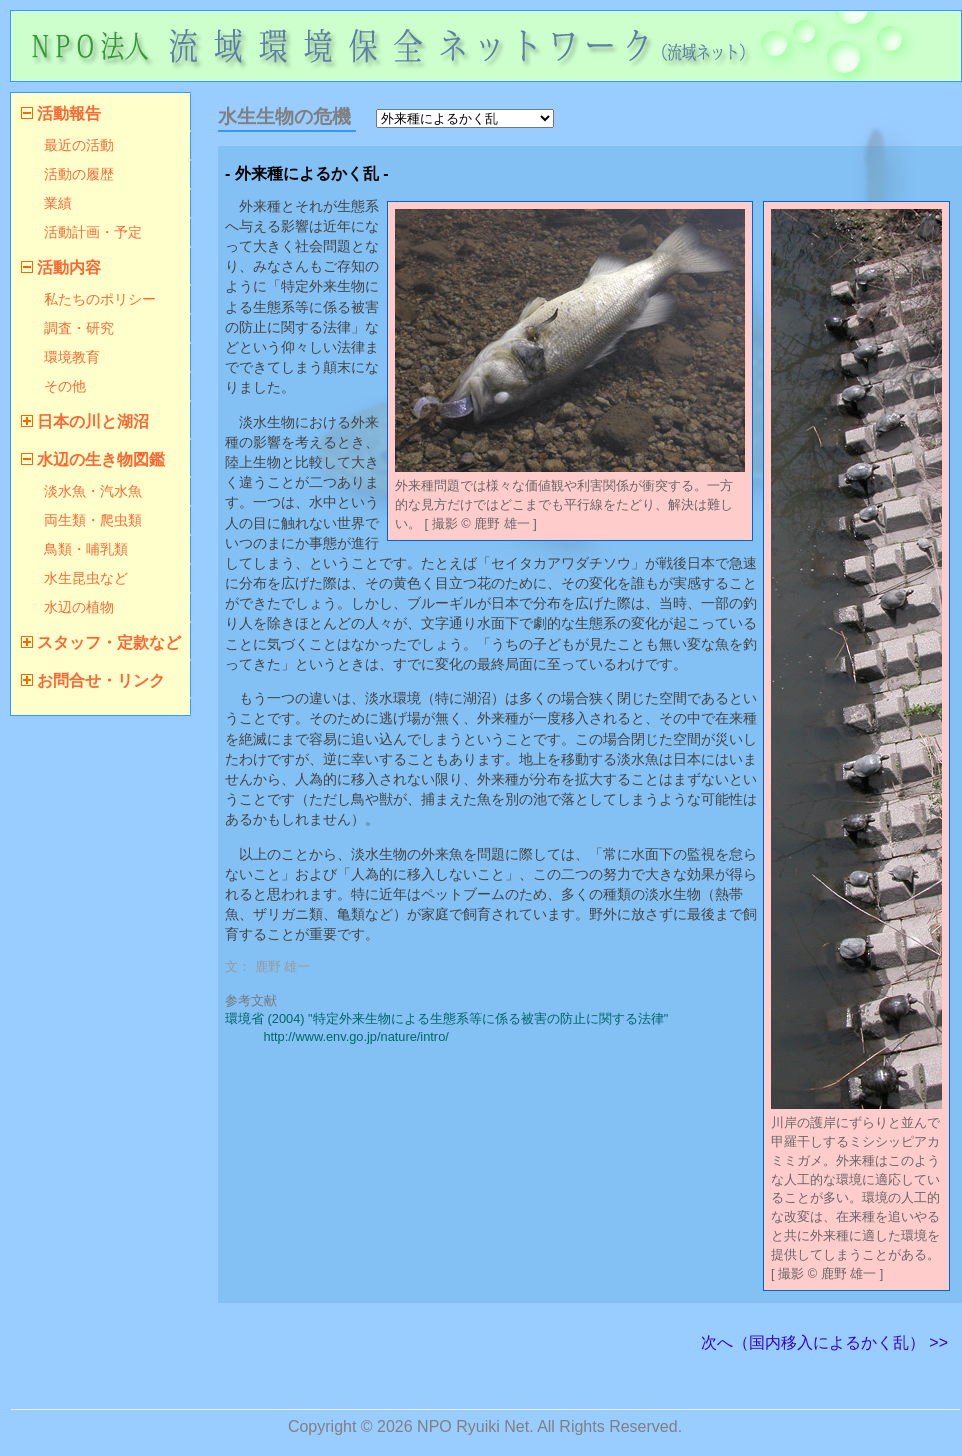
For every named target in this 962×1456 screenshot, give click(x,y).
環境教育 (72, 357)
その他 (65, 386)
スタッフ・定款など (109, 642)
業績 (58, 203)
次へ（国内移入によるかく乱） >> (824, 1342)
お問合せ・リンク (101, 680)
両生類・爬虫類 (93, 520)
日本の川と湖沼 (93, 421)
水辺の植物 (79, 607)
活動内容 (69, 267)
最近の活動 (79, 145)
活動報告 (69, 113)
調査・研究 (79, 328)
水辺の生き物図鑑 (101, 459)
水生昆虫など (86, 578)
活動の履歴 (79, 174)
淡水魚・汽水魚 (93, 491)
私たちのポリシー (100, 299)
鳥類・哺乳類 (86, 549)
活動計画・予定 (93, 232)
